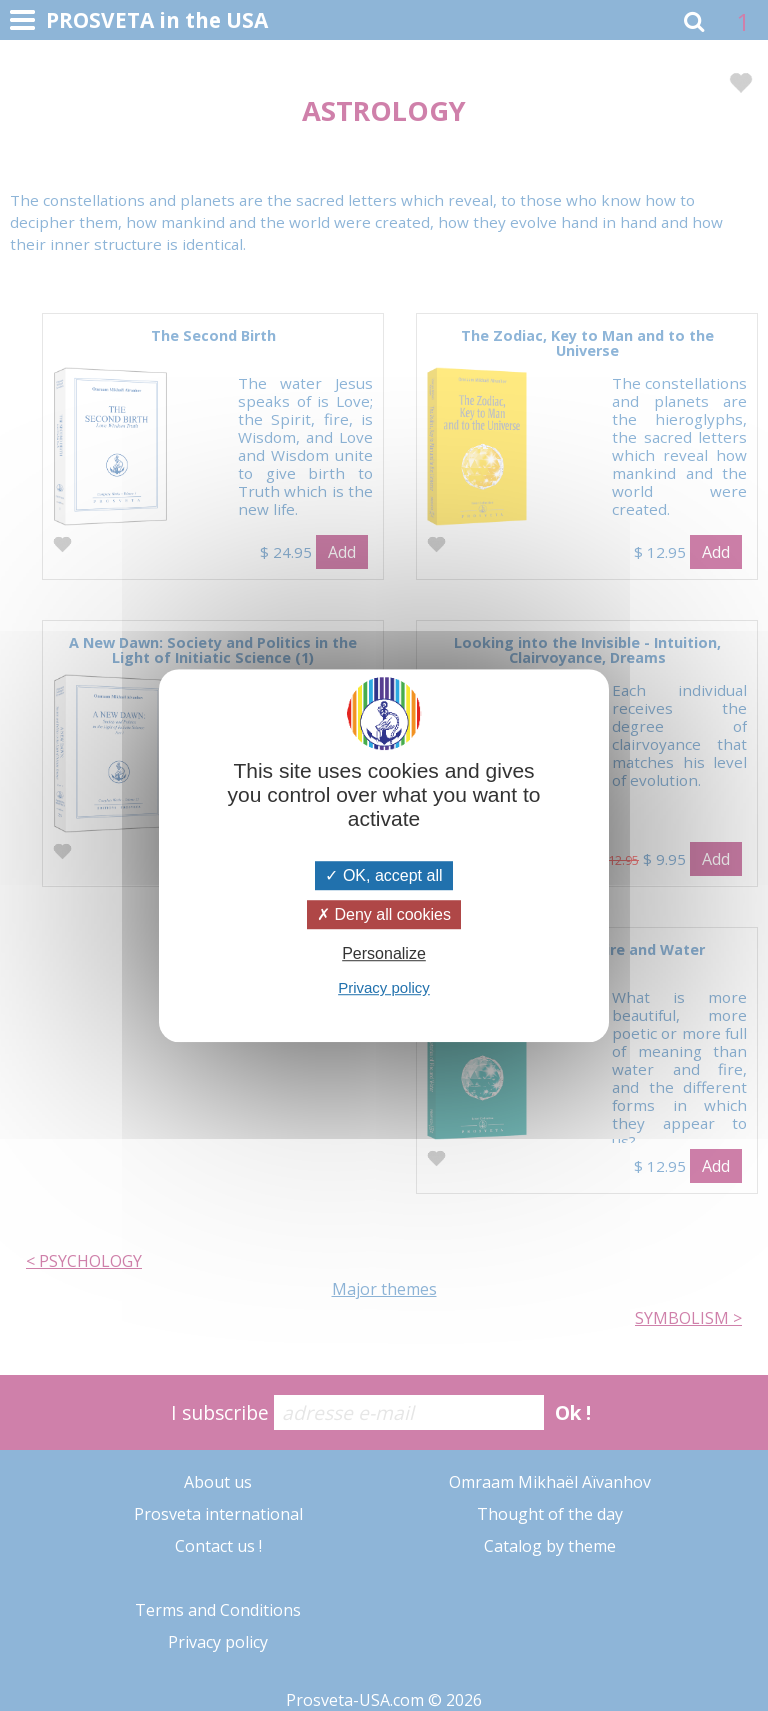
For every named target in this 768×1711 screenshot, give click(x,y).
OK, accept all (383, 875)
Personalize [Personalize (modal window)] (384, 953)
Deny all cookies (384, 914)
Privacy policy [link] (384, 987)
